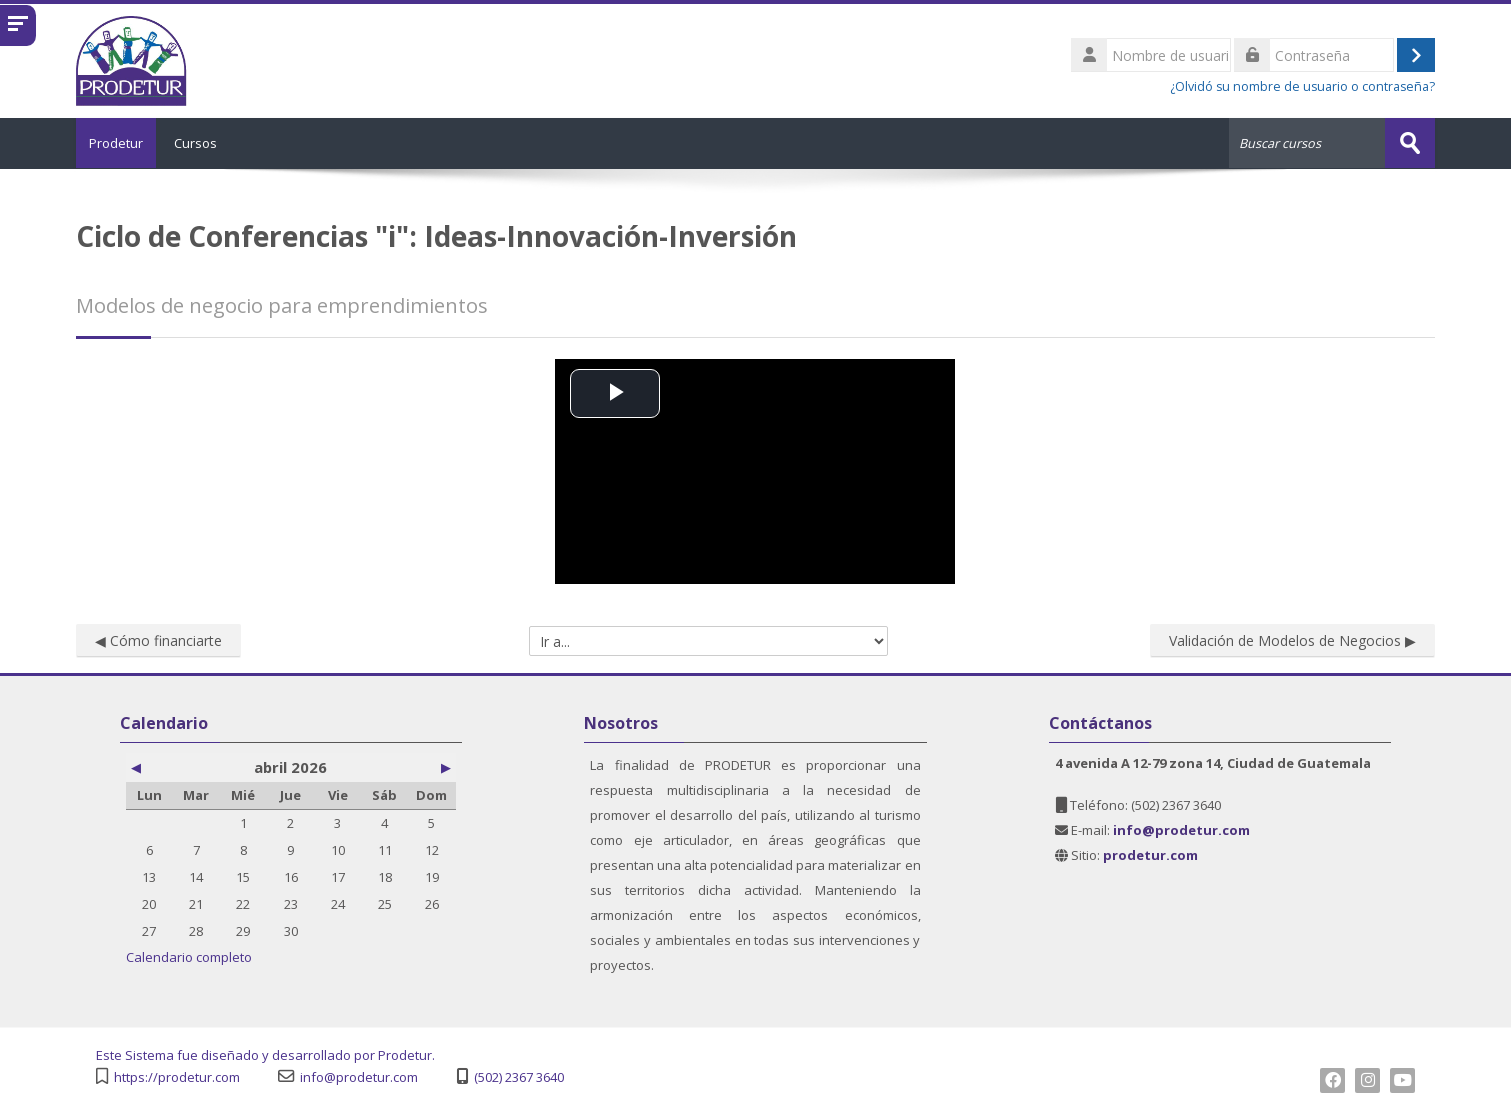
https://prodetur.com (177, 1076)
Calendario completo (189, 956)
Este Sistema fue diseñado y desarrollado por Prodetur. (265, 1054)
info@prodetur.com (359, 1076)
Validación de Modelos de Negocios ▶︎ (1292, 639)
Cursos (209, 143)
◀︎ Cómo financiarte (158, 639)
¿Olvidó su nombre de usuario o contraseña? (1302, 86)
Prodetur (123, 143)
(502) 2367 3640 (519, 1076)
